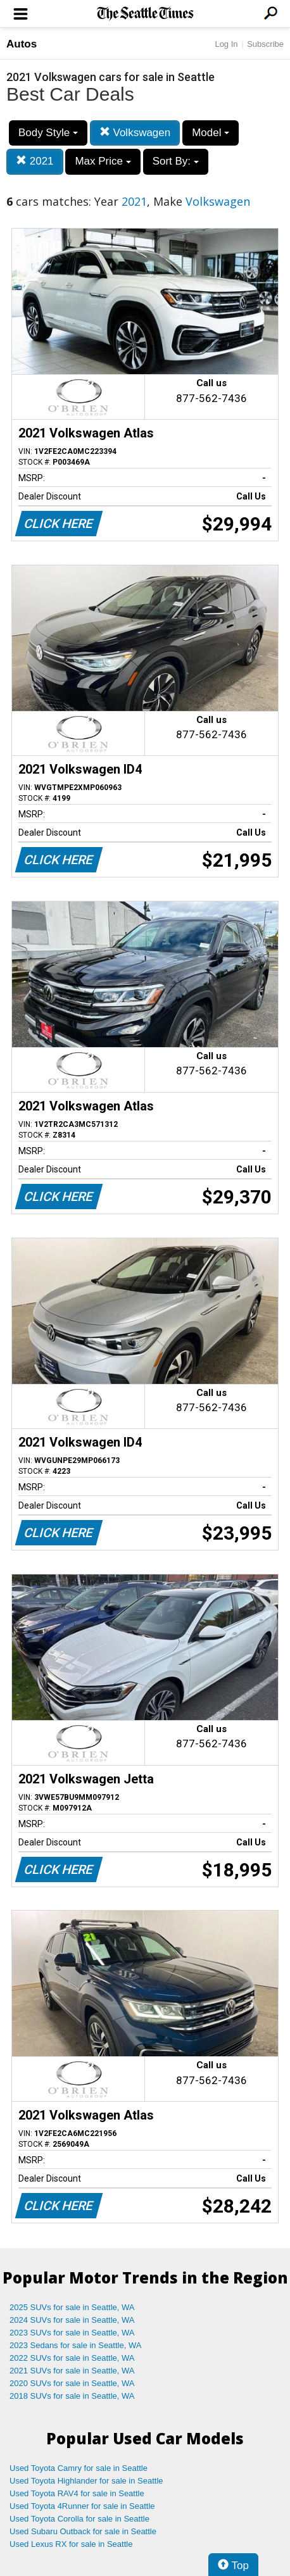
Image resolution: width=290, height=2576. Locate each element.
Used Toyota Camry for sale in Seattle (78, 2468)
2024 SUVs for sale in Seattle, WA (72, 2320)
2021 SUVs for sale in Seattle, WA (72, 2370)
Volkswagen (134, 133)
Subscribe (265, 44)
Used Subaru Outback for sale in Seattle (82, 2531)
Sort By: (176, 161)
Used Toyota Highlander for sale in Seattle (86, 2480)
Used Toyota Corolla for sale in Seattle (79, 2518)
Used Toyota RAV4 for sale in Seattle (76, 2493)
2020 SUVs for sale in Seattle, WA (72, 2383)
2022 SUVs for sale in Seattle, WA (72, 2358)
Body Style (48, 133)
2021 (35, 161)
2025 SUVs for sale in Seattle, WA (72, 2307)
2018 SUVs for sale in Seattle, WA (72, 2396)
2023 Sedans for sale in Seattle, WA (75, 2345)
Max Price (102, 161)
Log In (226, 44)
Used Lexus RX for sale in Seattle (70, 2544)
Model (210, 133)
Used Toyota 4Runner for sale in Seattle (82, 2506)
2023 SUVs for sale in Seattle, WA (72, 2332)
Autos (21, 44)
